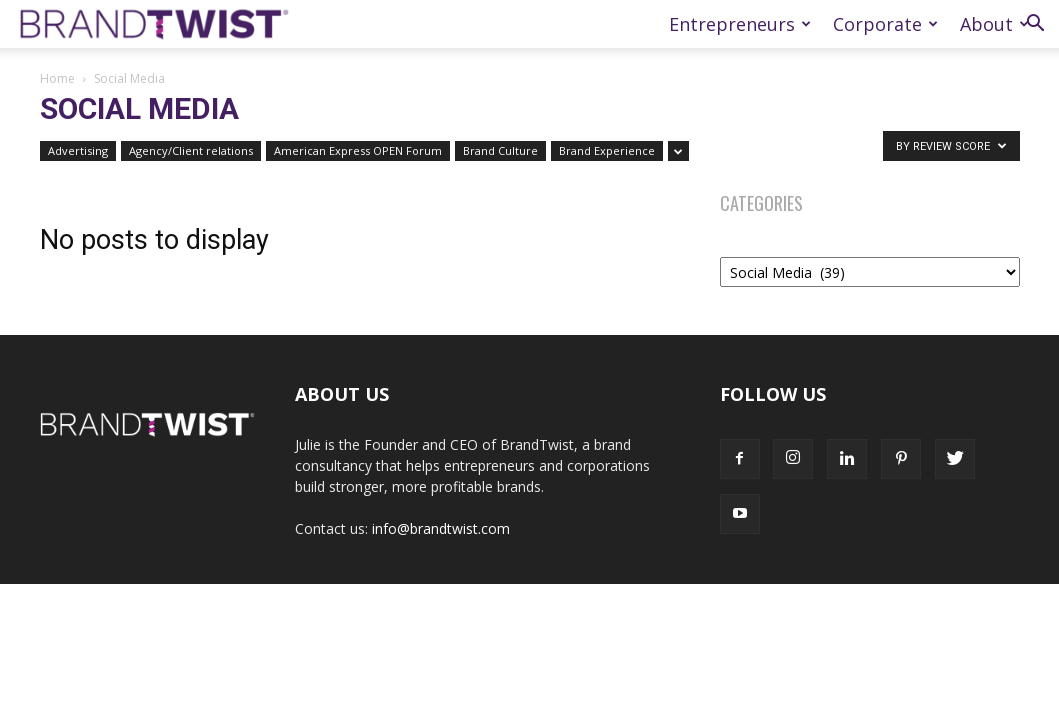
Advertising (78, 150)
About (994, 24)
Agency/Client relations (191, 150)
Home (57, 78)
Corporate (885, 24)
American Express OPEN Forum (358, 150)
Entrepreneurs (740, 24)
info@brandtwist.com (441, 528)
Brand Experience (607, 150)
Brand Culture (500, 150)
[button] (1035, 25)
